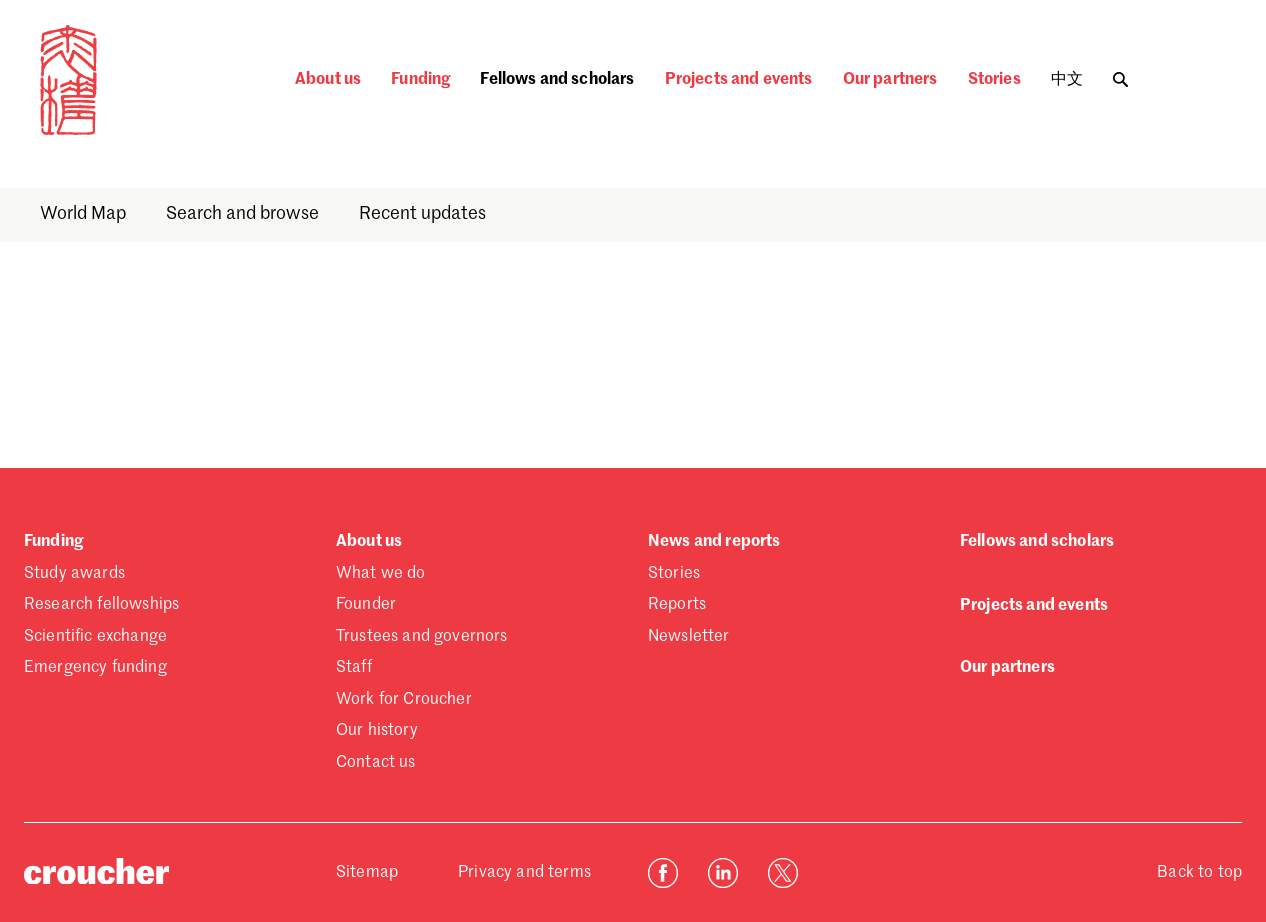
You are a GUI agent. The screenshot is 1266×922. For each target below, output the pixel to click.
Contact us (376, 763)
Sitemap (367, 873)
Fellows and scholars (557, 80)
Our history (377, 731)
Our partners (890, 80)
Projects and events (739, 80)
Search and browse (242, 214)
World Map (83, 214)
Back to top (1199, 873)
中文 (1067, 80)
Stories (994, 80)
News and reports (714, 542)
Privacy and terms (524, 873)
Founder (366, 605)
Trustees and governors (422, 637)
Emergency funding (95, 668)
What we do (381, 574)
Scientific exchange (95, 637)
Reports (677, 605)
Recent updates (422, 214)
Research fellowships (101, 605)
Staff (354, 668)
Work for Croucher (404, 700)
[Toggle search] (1120, 74)
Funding (420, 80)
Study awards (74, 574)
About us (328, 80)
